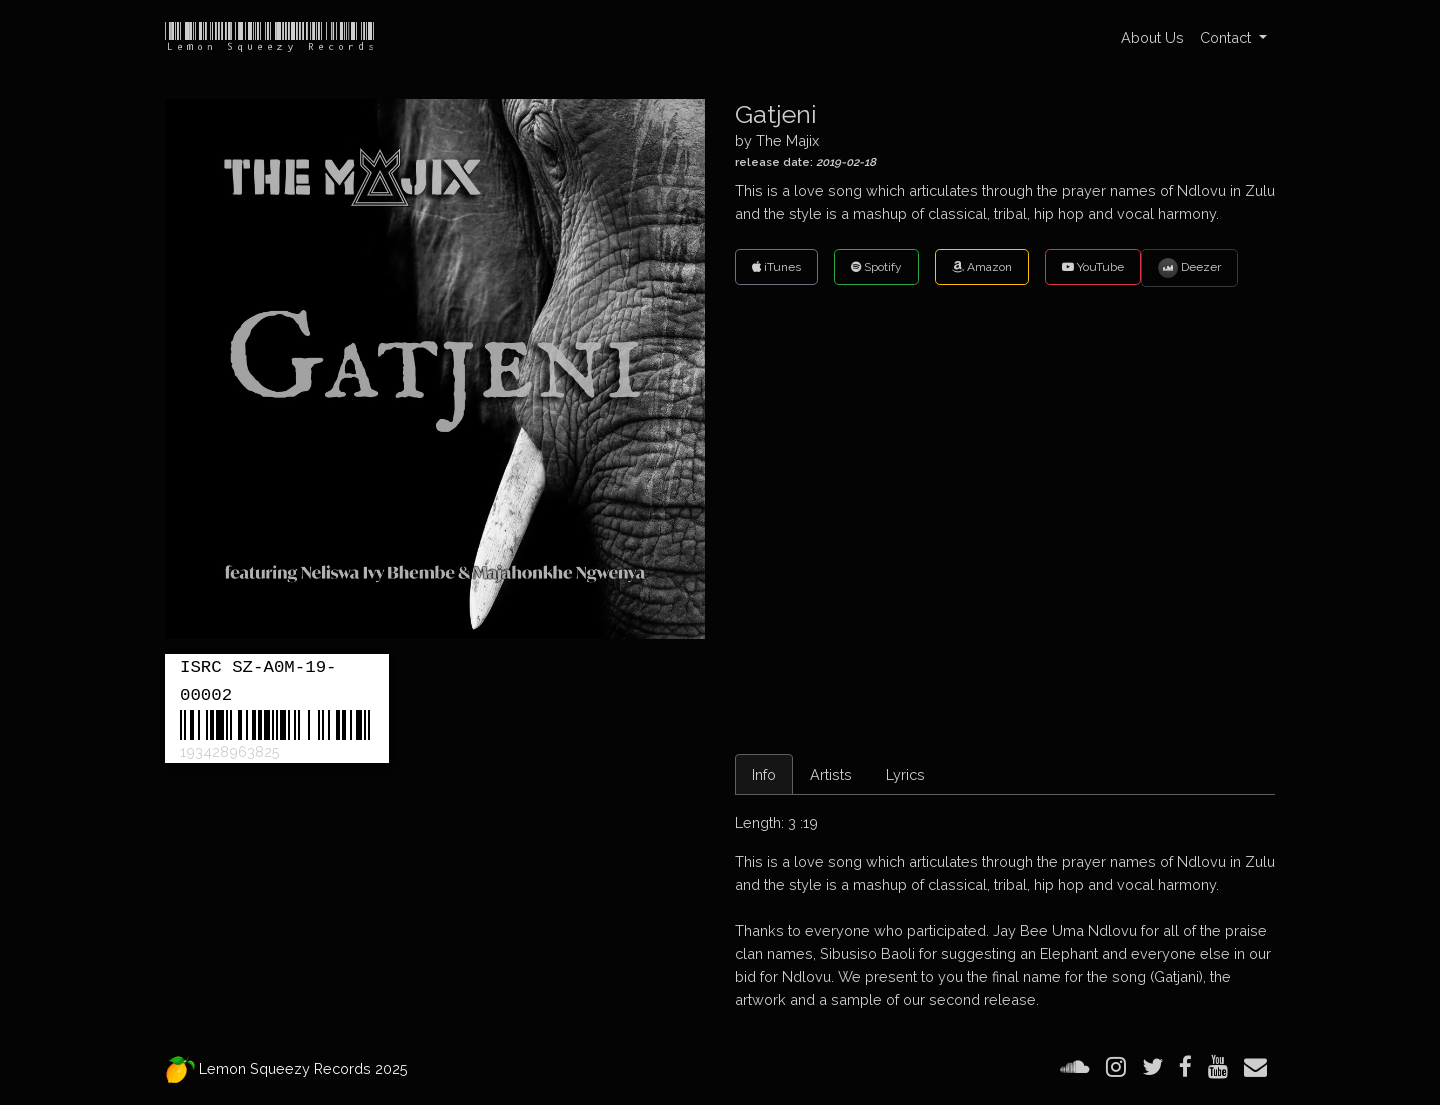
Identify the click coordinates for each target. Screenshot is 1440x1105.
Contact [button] (1227, 37)
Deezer (1189, 268)
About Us (1152, 37)
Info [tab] (764, 774)
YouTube (1093, 267)
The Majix (787, 140)
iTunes (776, 267)
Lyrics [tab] (905, 774)
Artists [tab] (831, 774)
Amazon (982, 267)
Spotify (876, 267)
